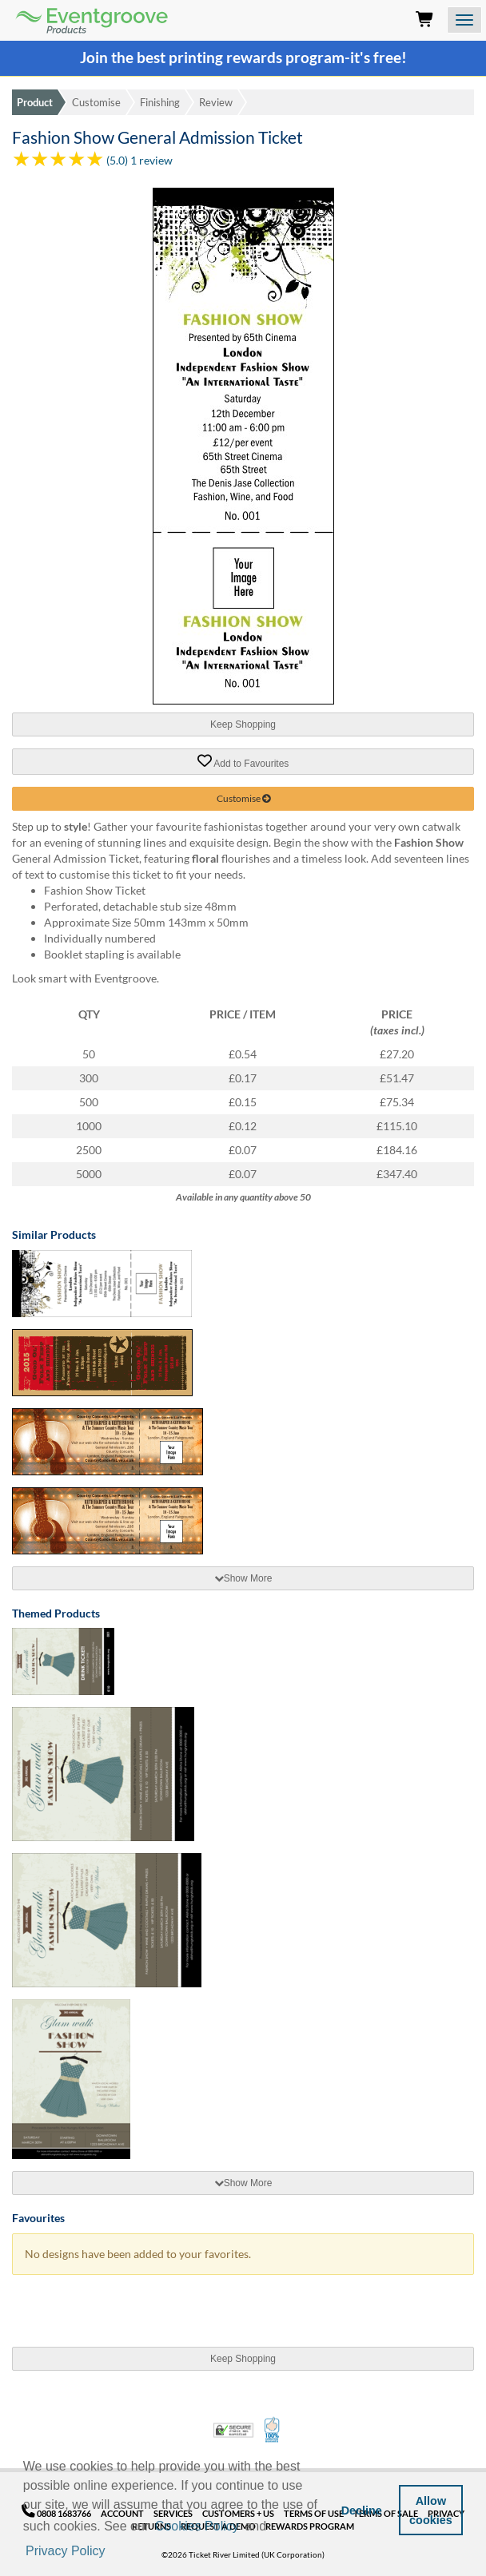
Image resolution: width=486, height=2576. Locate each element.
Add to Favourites (243, 761)
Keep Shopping (243, 724)
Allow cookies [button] (430, 2510)
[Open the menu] (464, 20)
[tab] (243, 1578)
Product (35, 102)
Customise (96, 102)
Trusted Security (233, 2430)
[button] (113, 2552)
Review (216, 102)
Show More (243, 1578)
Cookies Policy (197, 2526)
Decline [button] (361, 2510)
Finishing (160, 102)
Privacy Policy (66, 2551)
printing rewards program (257, 57)
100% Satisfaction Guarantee (273, 2429)
